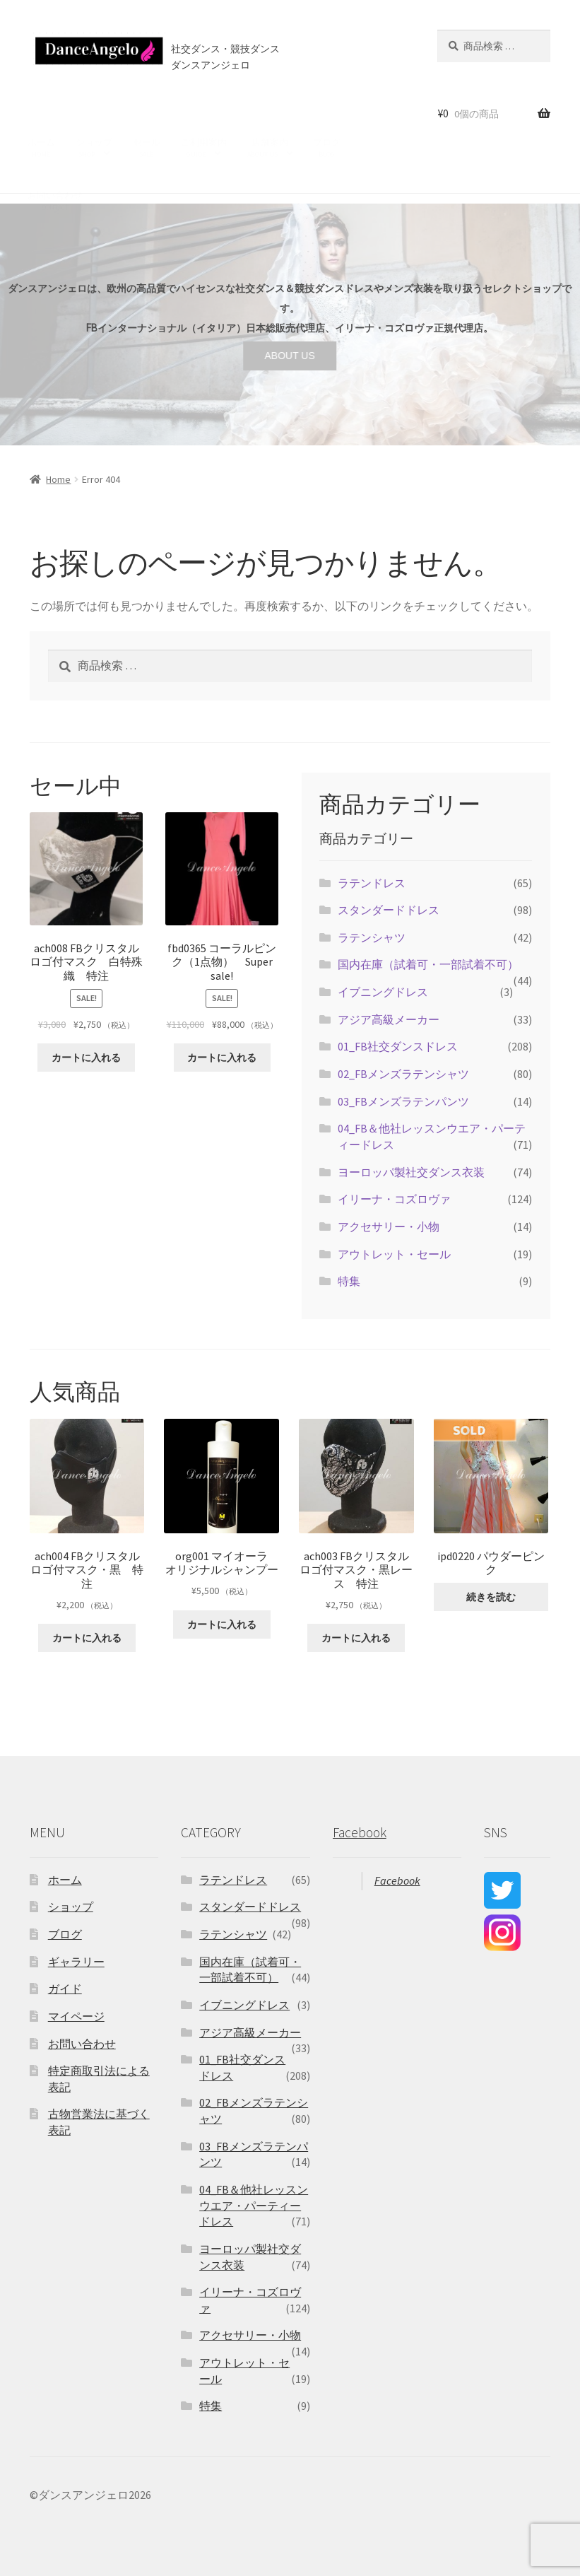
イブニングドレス (383, 992)
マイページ (76, 2016)
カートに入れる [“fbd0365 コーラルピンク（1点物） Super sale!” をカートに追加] (221, 1057)
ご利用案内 (204, 112)
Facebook (359, 1832)
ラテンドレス (372, 883)
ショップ (94, 112)
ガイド (65, 1988)
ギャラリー (76, 1962)
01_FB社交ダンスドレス (398, 1046)
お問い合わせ (55, 165)
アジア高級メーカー (388, 1019)
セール (146, 112)
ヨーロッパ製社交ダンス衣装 (411, 1172)
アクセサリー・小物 (388, 1226)
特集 (349, 1281)
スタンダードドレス (388, 910)
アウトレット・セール (394, 1254)
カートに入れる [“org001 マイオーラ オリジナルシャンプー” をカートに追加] (221, 1624)
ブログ (327, 112)
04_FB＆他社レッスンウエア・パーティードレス (253, 2205)
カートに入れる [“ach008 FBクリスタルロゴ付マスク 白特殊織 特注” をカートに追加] (86, 1057)
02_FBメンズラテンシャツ (403, 1074)
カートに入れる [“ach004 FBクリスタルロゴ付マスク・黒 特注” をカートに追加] (87, 1638)
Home (58, 479)
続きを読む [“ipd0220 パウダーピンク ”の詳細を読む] (491, 1597)
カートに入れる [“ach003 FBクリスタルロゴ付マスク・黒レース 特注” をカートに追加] (356, 1638)
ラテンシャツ (372, 937)
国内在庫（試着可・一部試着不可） (428, 964)
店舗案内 (267, 112)
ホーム (41, 112)
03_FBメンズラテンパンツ (403, 1101)
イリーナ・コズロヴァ (394, 1199)
